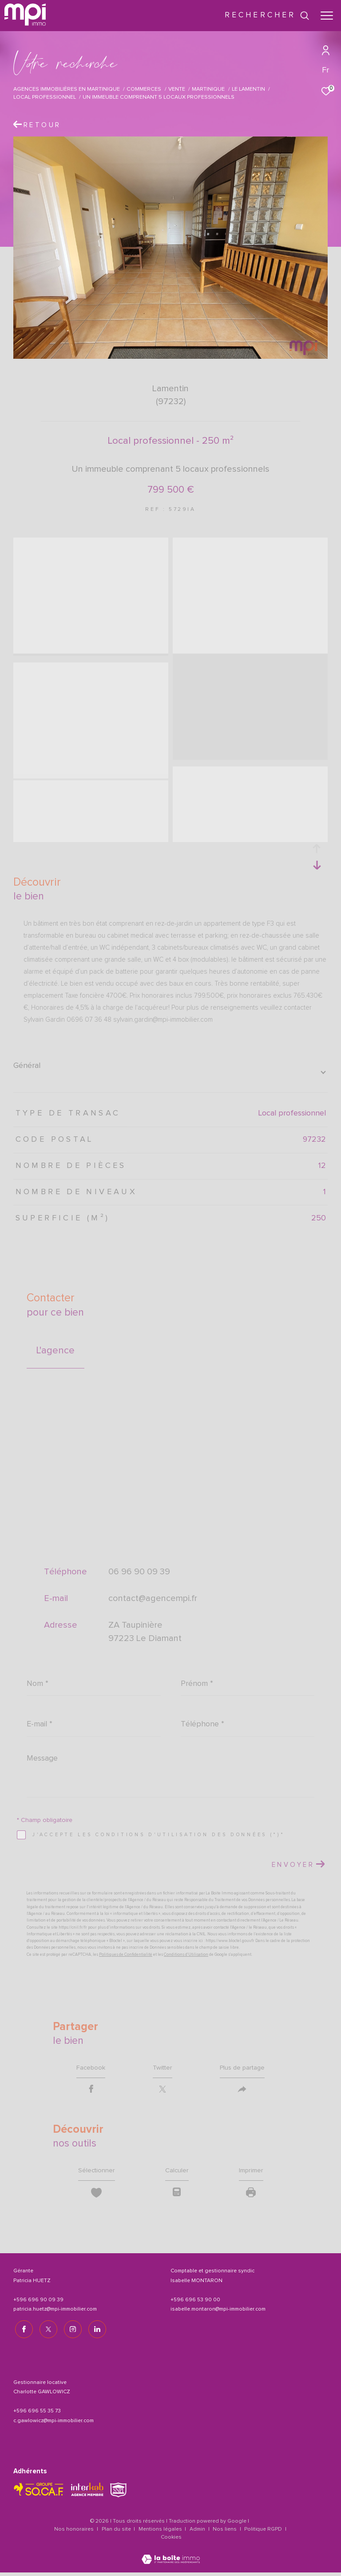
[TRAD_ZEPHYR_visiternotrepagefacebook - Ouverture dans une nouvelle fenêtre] (22, 2333)
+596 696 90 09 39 (38, 2305)
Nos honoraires (74, 2533)
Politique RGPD (263, 2533)
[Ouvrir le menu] (327, 15)
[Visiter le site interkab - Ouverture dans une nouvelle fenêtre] (87, 2493)
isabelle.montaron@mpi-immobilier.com (218, 2314)
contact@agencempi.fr (152, 1598)
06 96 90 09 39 (139, 1571)
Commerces (144, 89)
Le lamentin (248, 89)
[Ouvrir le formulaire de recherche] (267, 15)
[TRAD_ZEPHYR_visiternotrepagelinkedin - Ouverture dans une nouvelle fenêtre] (95, 2333)
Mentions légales (161, 2533)
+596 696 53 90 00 (195, 2305)
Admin (198, 2533)
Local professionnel (44, 97)
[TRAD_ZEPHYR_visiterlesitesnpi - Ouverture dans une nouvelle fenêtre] (118, 2493)
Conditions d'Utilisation (186, 1955)
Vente (176, 89)
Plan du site (117, 2533)
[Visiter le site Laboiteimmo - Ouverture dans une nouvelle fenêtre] (170, 2557)
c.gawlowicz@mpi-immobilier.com (53, 2424)
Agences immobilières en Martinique (66, 89)
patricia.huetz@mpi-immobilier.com (55, 2314)
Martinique (208, 89)
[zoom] (90, 544)
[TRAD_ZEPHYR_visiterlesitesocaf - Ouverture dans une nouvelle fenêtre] (38, 2493)
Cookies (171, 2541)
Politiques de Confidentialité (125, 1955)
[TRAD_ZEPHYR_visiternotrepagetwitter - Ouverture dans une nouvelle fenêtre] (47, 2333)
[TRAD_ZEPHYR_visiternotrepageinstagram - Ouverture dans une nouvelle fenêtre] (71, 2333)
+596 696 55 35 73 (37, 2415)
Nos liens (225, 2533)
